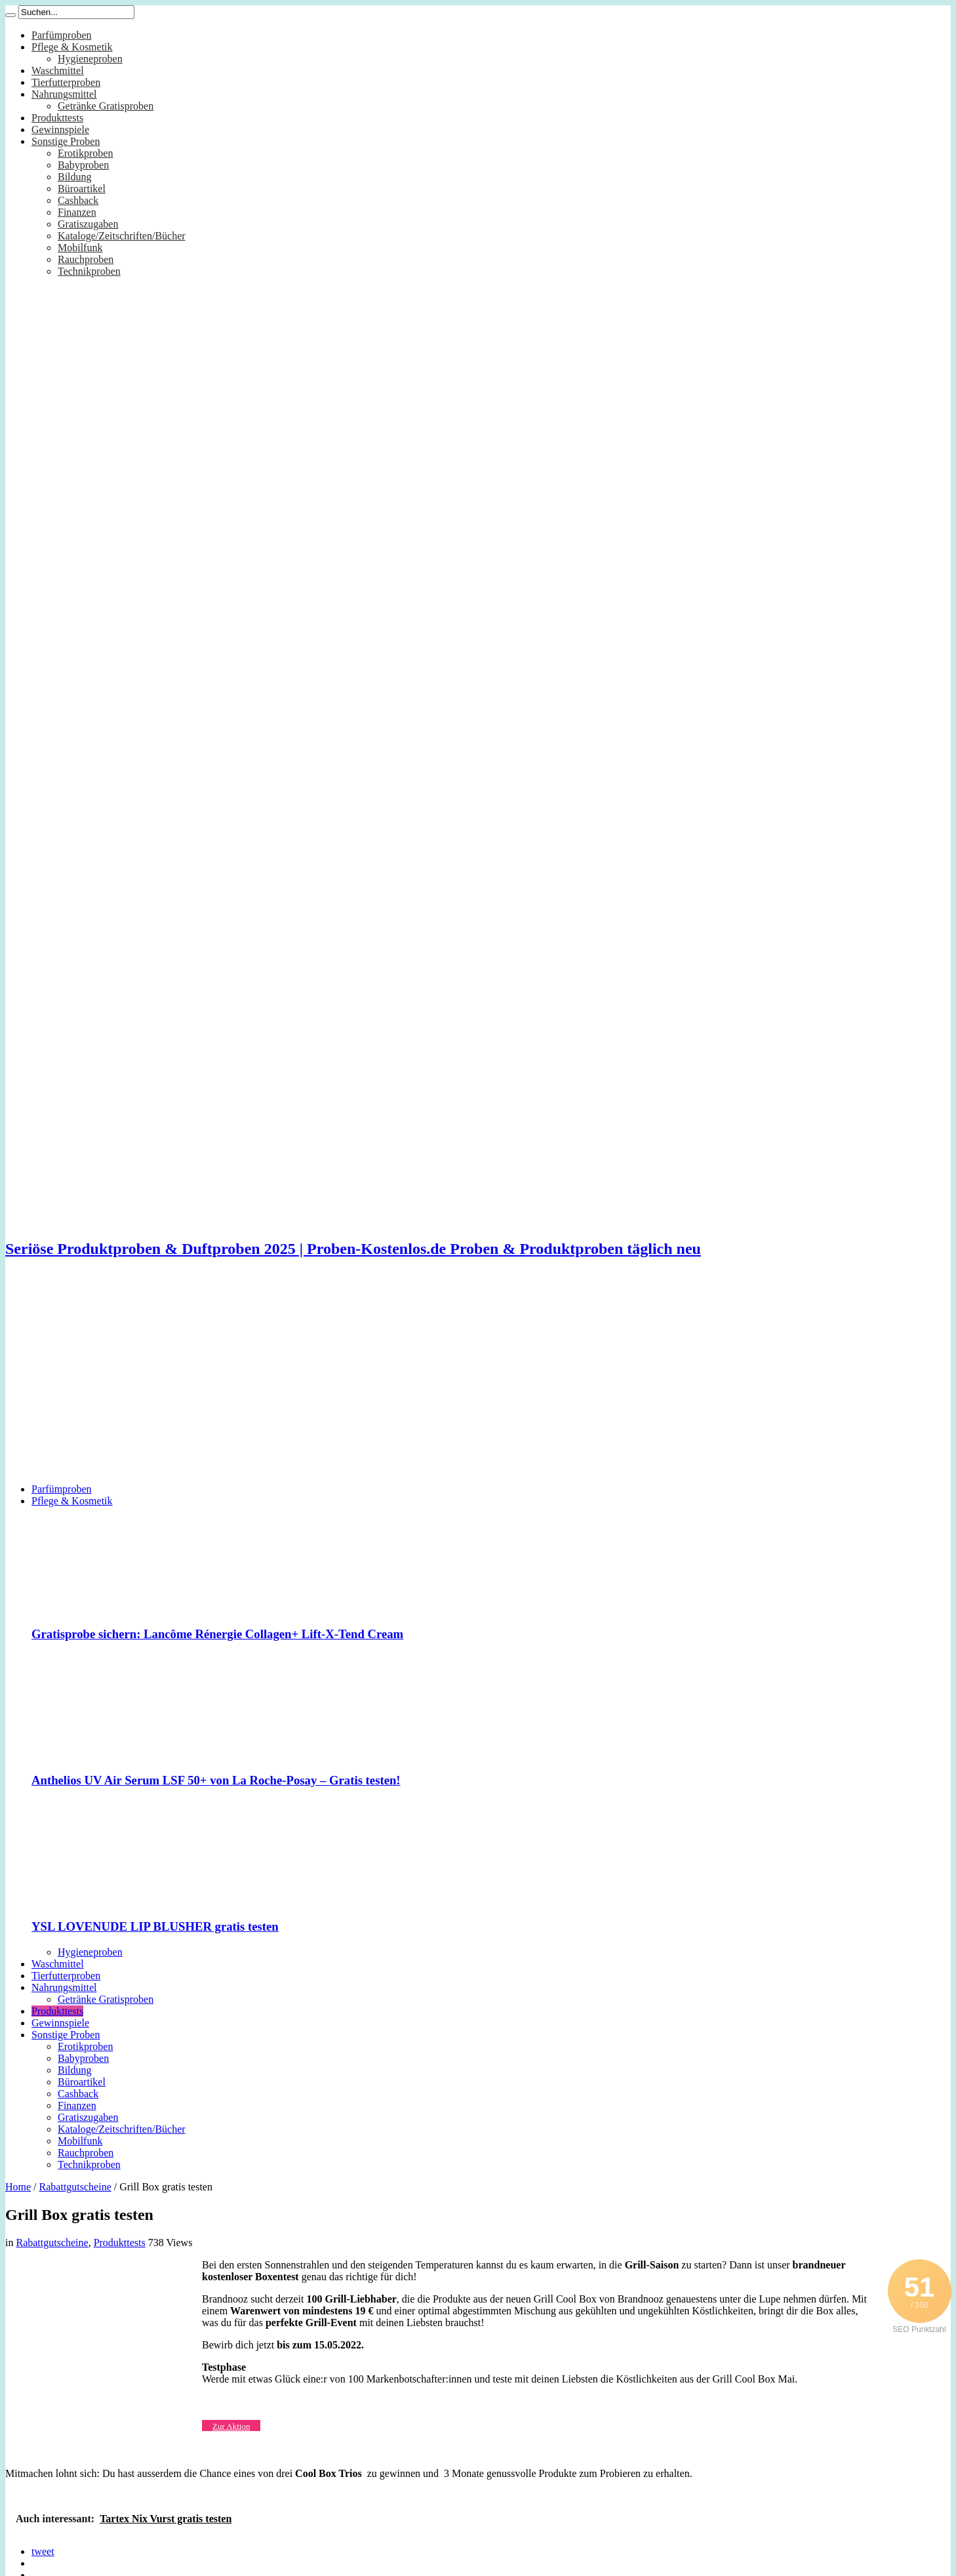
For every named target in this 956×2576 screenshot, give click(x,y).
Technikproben (89, 271)
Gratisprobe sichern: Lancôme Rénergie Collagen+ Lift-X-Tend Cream (217, 1634)
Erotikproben (85, 153)
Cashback (78, 200)
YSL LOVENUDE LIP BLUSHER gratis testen (155, 1926)
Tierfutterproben (65, 82)
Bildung (75, 176)
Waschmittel (57, 70)
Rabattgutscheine (75, 2186)
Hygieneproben (90, 58)
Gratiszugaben (88, 224)
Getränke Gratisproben (105, 105)
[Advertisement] (478, 1381)
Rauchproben (85, 259)
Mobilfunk (80, 247)
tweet (42, 2551)
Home (18, 2186)
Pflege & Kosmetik (72, 46)
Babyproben (83, 165)
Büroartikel (82, 188)
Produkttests (57, 117)
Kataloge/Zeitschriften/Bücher (122, 235)
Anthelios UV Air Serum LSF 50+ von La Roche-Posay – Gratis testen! (216, 1780)
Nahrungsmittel (64, 94)
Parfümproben (61, 35)
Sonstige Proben (65, 141)
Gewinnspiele (60, 129)
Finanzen (77, 212)
